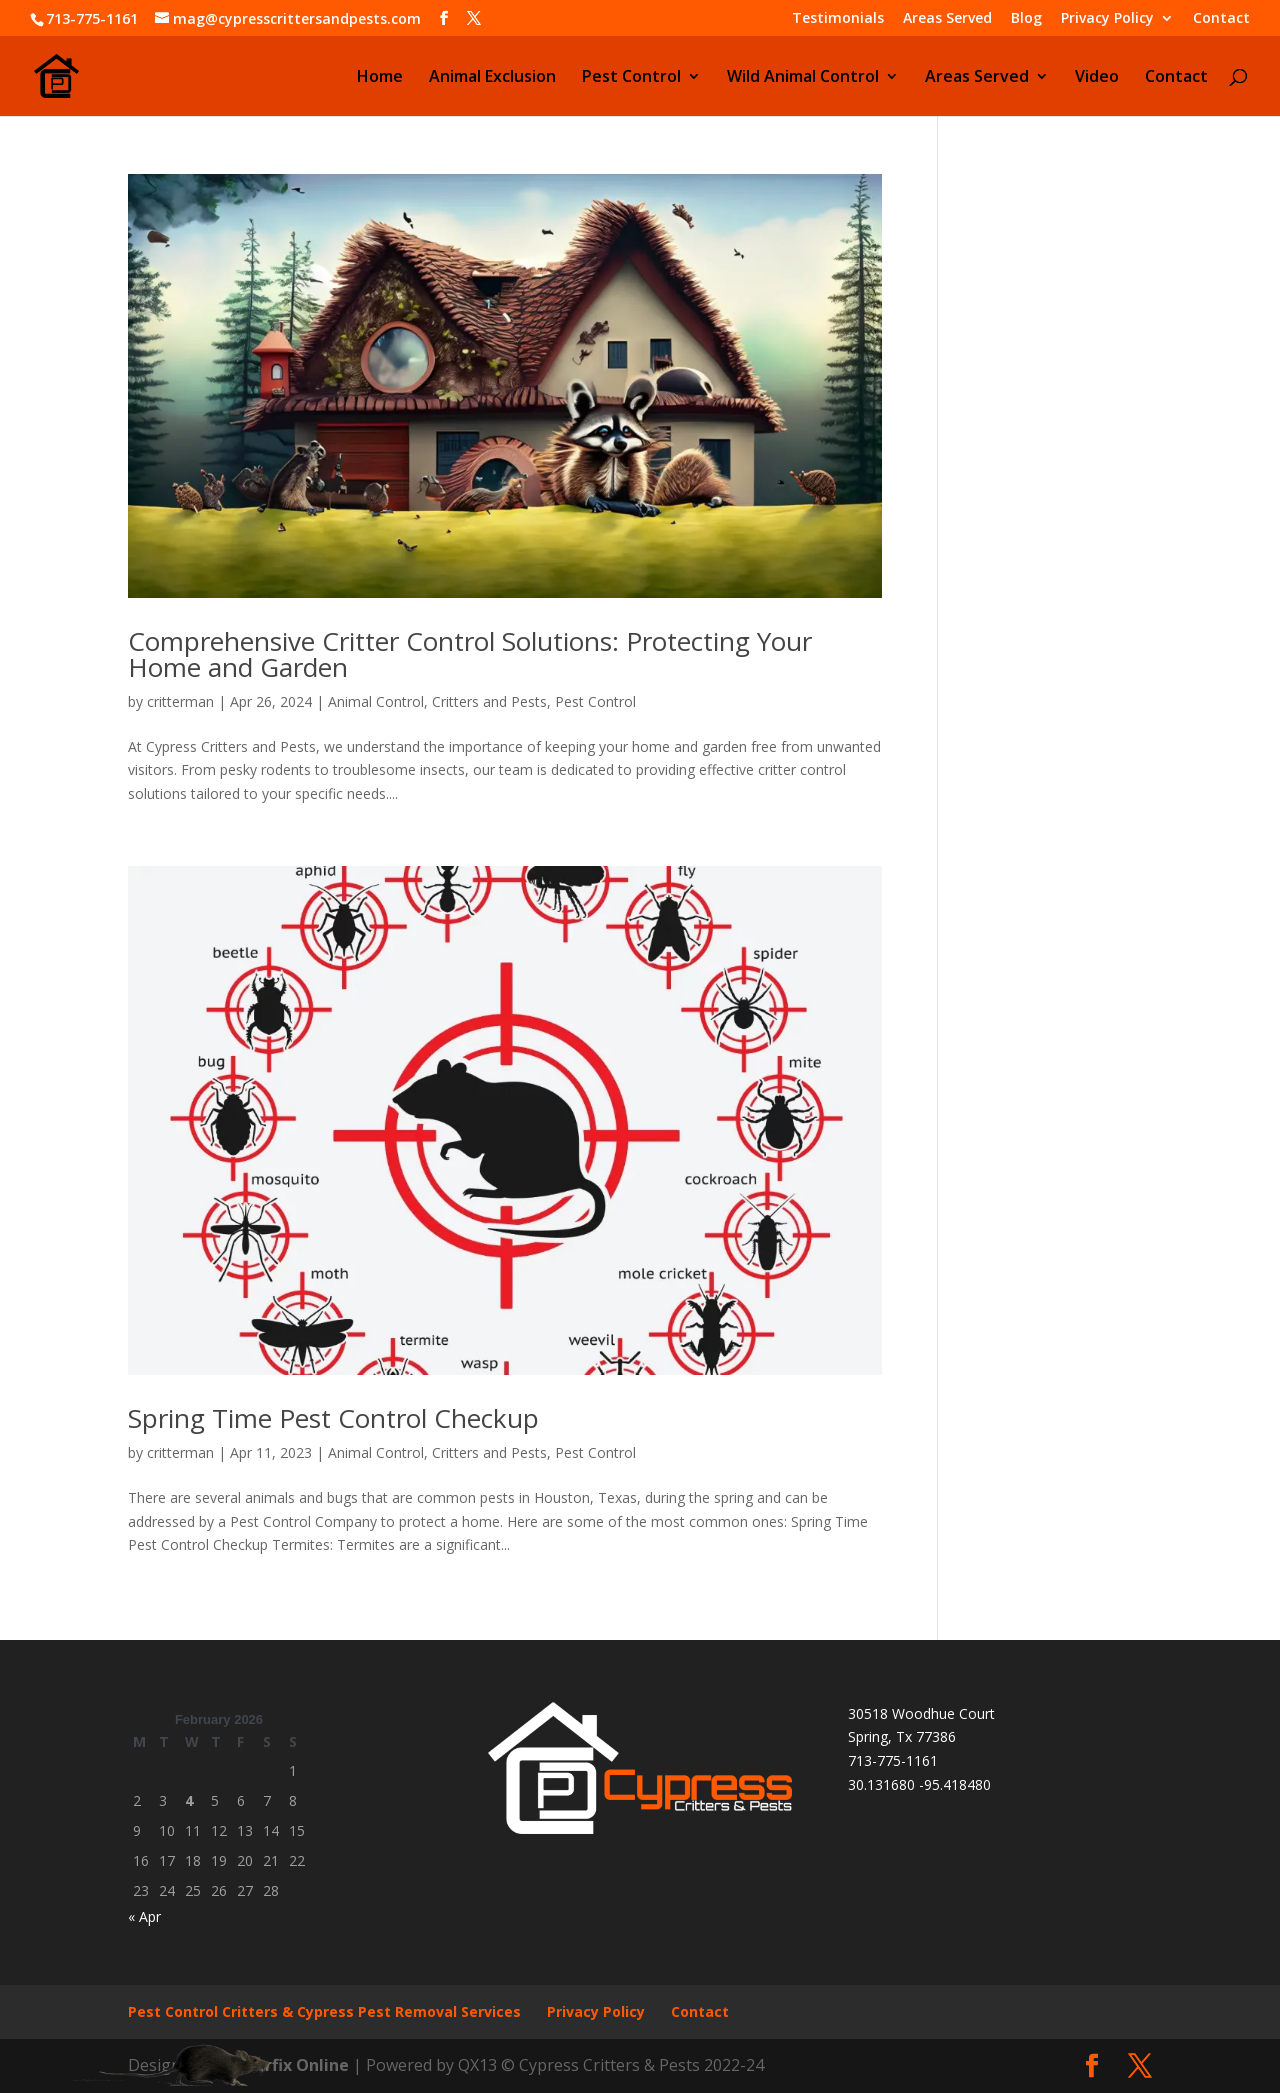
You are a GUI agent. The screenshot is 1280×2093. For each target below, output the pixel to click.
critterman (180, 701)
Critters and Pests (489, 701)
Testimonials (838, 19)
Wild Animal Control (803, 78)
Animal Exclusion (492, 78)
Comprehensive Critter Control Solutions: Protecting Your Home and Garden (470, 654)
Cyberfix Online (287, 2065)
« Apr (144, 1916)
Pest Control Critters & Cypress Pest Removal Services (324, 2011)
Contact (1221, 19)
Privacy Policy (1107, 19)
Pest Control (631, 78)
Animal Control (376, 701)
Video (1097, 78)
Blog (1026, 19)
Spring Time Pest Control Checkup (333, 1418)
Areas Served (947, 19)
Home (380, 78)
